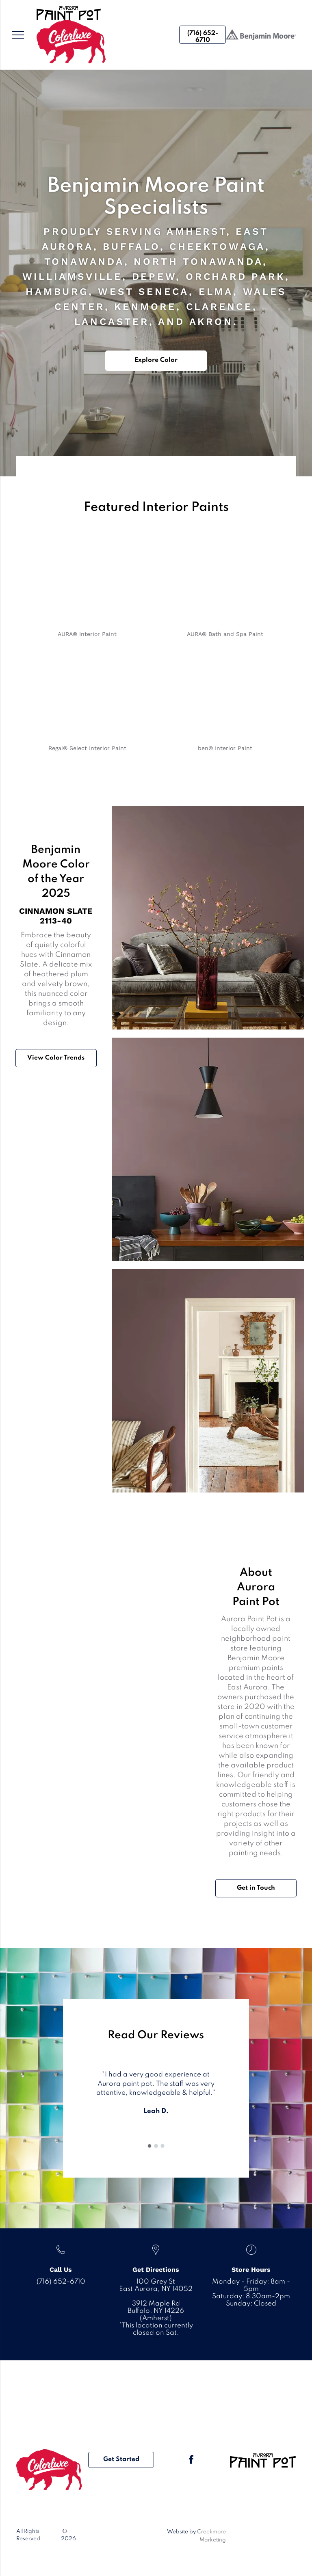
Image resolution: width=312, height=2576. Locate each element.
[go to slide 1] (149, 2146)
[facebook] (190, 2460)
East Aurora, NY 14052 (156, 2289)
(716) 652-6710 (61, 2281)
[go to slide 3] (162, 2146)
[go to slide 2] (156, 2146)
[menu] (17, 34)
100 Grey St (155, 2281)
